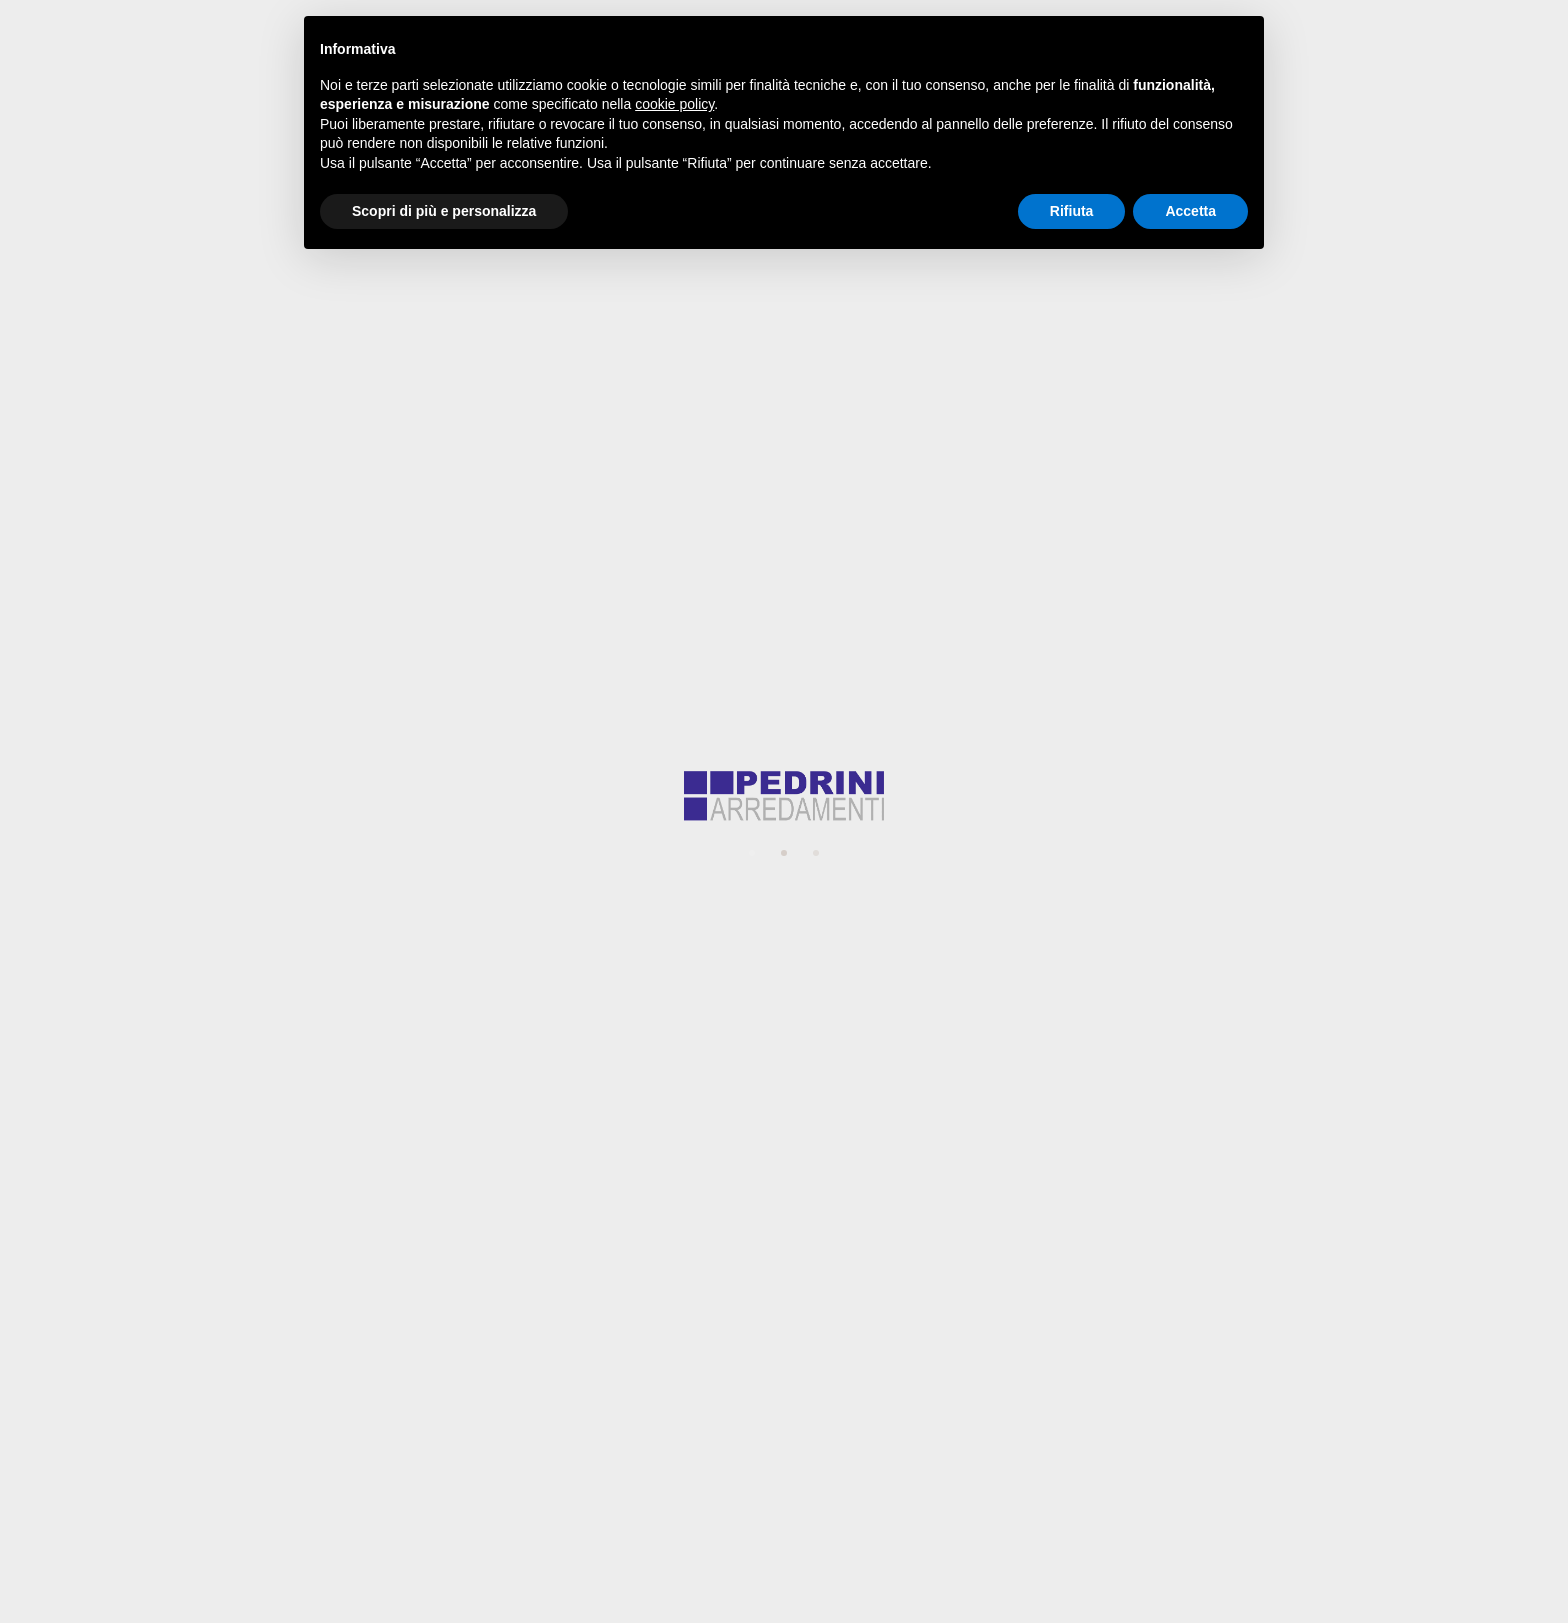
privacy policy (889, 1102)
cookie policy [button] (674, 104)
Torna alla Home (784, 377)
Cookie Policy (727, 1498)
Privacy (519, 1043)
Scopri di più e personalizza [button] (444, 211)
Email (512, 754)
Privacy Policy (838, 1498)
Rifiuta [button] (1072, 211)
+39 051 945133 (799, 1395)
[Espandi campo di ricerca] (1372, 75)
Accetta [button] (1190, 211)
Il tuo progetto (545, 830)
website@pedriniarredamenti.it (1288, 16)
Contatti (1301, 74)
